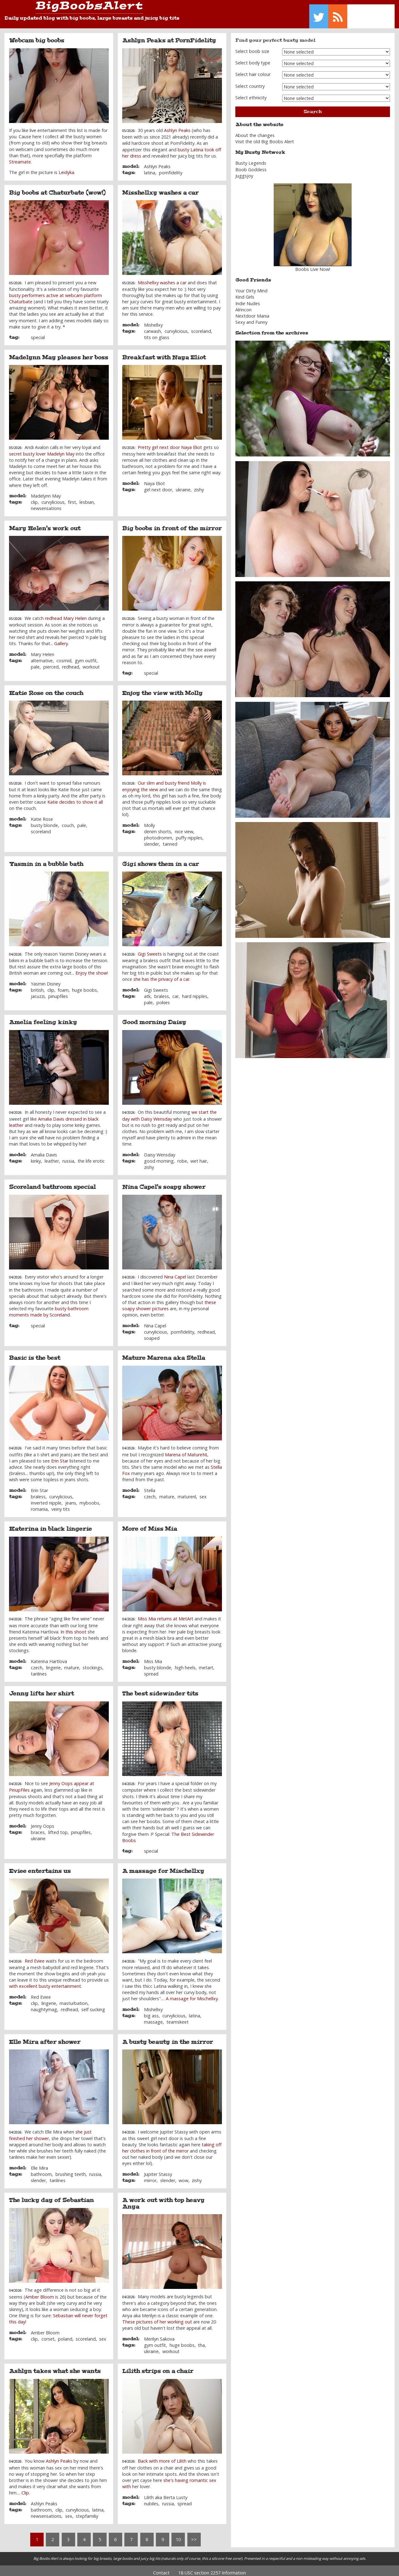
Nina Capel (175, 1272)
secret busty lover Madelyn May (42, 449)
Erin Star (59, 1456)
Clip (25, 2488)
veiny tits (60, 1505)
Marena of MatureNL (186, 1450)
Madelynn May (46, 491)
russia (68, 1156)
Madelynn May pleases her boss (58, 352)
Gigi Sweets (150, 949)
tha (201, 2341)
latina (149, 168)
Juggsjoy (244, 171)
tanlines (39, 1669)
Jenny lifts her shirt (41, 1689)
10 (178, 2535)
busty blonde (44, 821)
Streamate (20, 157)
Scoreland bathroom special (52, 1182)
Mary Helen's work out (44, 523)
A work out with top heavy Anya (163, 2198)
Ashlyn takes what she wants (55, 2366)
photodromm (158, 833)
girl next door (158, 485)
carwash (152, 327)
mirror (150, 2176)
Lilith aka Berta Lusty (165, 2493)
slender (151, 840)
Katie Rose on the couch (46, 688)
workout (91, 662)
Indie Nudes (247, 299)
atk (147, 992)
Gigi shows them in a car (160, 859)
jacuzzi (38, 992)
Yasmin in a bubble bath (46, 859)
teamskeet (177, 2018)
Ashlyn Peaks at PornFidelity (169, 36)
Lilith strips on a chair (157, 2366)
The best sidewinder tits (160, 1689)
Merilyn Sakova (159, 2334)
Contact (161, 2568)
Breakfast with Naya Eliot (164, 352)
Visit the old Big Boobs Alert (264, 137)
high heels (185, 1663)
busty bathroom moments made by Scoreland (49, 1307)
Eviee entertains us (40, 1866)
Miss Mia (153, 1657)
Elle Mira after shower (44, 2037)
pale (35, 662)
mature (166, 1492)
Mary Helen (42, 650)
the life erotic (91, 1156)
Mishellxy (153, 321)
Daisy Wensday (159, 1150)
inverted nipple (46, 1498)
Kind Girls (244, 292)
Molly (149, 821)
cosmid (63, 656)
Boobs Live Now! (312, 265)
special (38, 333)
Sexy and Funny (251, 318)
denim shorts (157, 827)
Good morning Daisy (154, 1017)
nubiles (151, 2499)
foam (63, 985)
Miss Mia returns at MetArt (165, 1614)
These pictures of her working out (157, 2317)
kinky (36, 1156)
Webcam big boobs (36, 36)
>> (194, 2535)
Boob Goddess (251, 165)
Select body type (252, 58)
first (72, 498)
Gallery (61, 639)
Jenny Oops (42, 1821)
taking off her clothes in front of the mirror (172, 2143)
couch (68, 821)
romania (39, 1505)
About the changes (255, 131)
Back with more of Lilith (162, 2457)
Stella (149, 1486)
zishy (199, 485)
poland (65, 2334)
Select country (250, 81)
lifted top (58, 1828)
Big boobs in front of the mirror (172, 523)
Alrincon (243, 305)
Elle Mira (39, 2163)
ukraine (183, 485)
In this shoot (73, 1627)
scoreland (201, 327)
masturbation (74, 1999)
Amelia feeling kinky (43, 1017)
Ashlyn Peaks (177, 126)
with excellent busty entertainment (45, 1982)
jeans (70, 1498)
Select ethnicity (251, 93)
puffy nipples (189, 833)
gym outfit (86, 656)
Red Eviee (35, 1956)
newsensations (46, 504)
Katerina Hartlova (49, 1657)
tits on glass (156, 333)
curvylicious (176, 327)
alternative (42, 656)
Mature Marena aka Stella (163, 1353)
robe (182, 1156)
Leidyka (66, 168)
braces (38, 1828)
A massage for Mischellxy (163, 1866)
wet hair (198, 1156)
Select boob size (252, 47)
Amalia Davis (44, 1150)
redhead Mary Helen (66, 614)
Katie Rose (42, 814)
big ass (151, 2011)
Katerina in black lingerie (50, 1524)
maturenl (187, 1492)
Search (313, 107)
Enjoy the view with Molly (162, 688)
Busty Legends (250, 159)
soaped (152, 1334)
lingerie (53, 1663)
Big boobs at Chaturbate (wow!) (57, 188)
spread (151, 1669)
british (37, 985)
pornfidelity (170, 168)
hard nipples (194, 992)
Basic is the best (34, 1353)
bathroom (41, 2170)
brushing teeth (70, 2170)
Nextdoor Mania (252, 311)
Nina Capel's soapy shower (163, 1182)
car (175, 992)
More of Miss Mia (149, 1524)
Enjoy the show (91, 968)
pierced (51, 662)
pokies (163, 998)
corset (48, 2334)
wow (183, 2176)
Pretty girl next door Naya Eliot (170, 443)
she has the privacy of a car (161, 975)
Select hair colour (253, 70)
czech (150, 1492)
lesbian (86, 498)
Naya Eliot (154, 479)
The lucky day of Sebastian (51, 2195)
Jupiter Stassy (158, 2170)
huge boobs (84, 985)
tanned (170, 840)
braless (161, 992)
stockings (92, 1663)
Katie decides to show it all (75, 798)
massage (153, 2018)
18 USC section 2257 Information (212, 2568)
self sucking (93, 2005)
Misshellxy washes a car (160, 188)
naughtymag (44, 2005)
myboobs (89, 1498)
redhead (70, 662)
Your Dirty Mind (251, 286)
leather (52, 1156)
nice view (184, 827)
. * (62, 322)
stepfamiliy (87, 2512)
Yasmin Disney (45, 979)
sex (203, 1492)
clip (34, 498)
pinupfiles (58, 992)
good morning (159, 1156)
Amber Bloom (39, 2292)
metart (206, 1663)
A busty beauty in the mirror (167, 2037)
